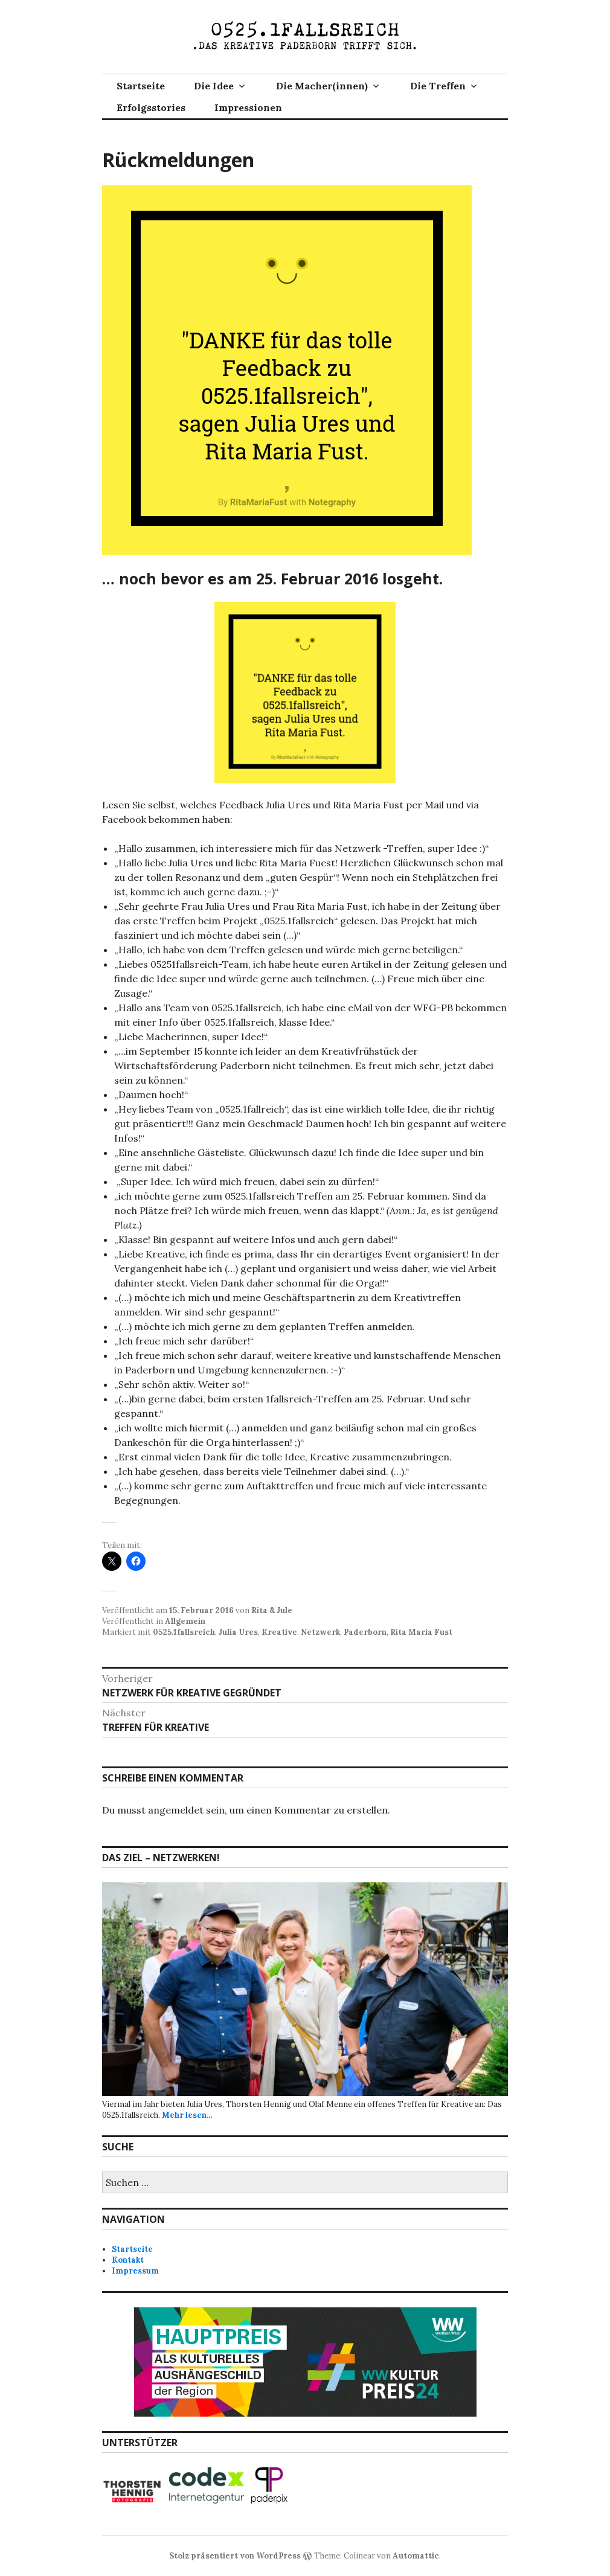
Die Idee (214, 86)
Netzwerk (320, 1632)
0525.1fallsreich (184, 1632)
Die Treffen (438, 86)
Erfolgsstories (151, 107)
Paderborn (365, 1632)
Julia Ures (238, 1632)
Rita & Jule (271, 1610)
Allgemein (185, 1621)
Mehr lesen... (187, 2115)
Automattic (416, 2556)
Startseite (141, 86)
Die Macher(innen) (322, 86)
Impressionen (248, 107)
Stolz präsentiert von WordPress (235, 2556)
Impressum (135, 2271)
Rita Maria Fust (421, 1632)
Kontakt (128, 2260)
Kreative (279, 1632)
